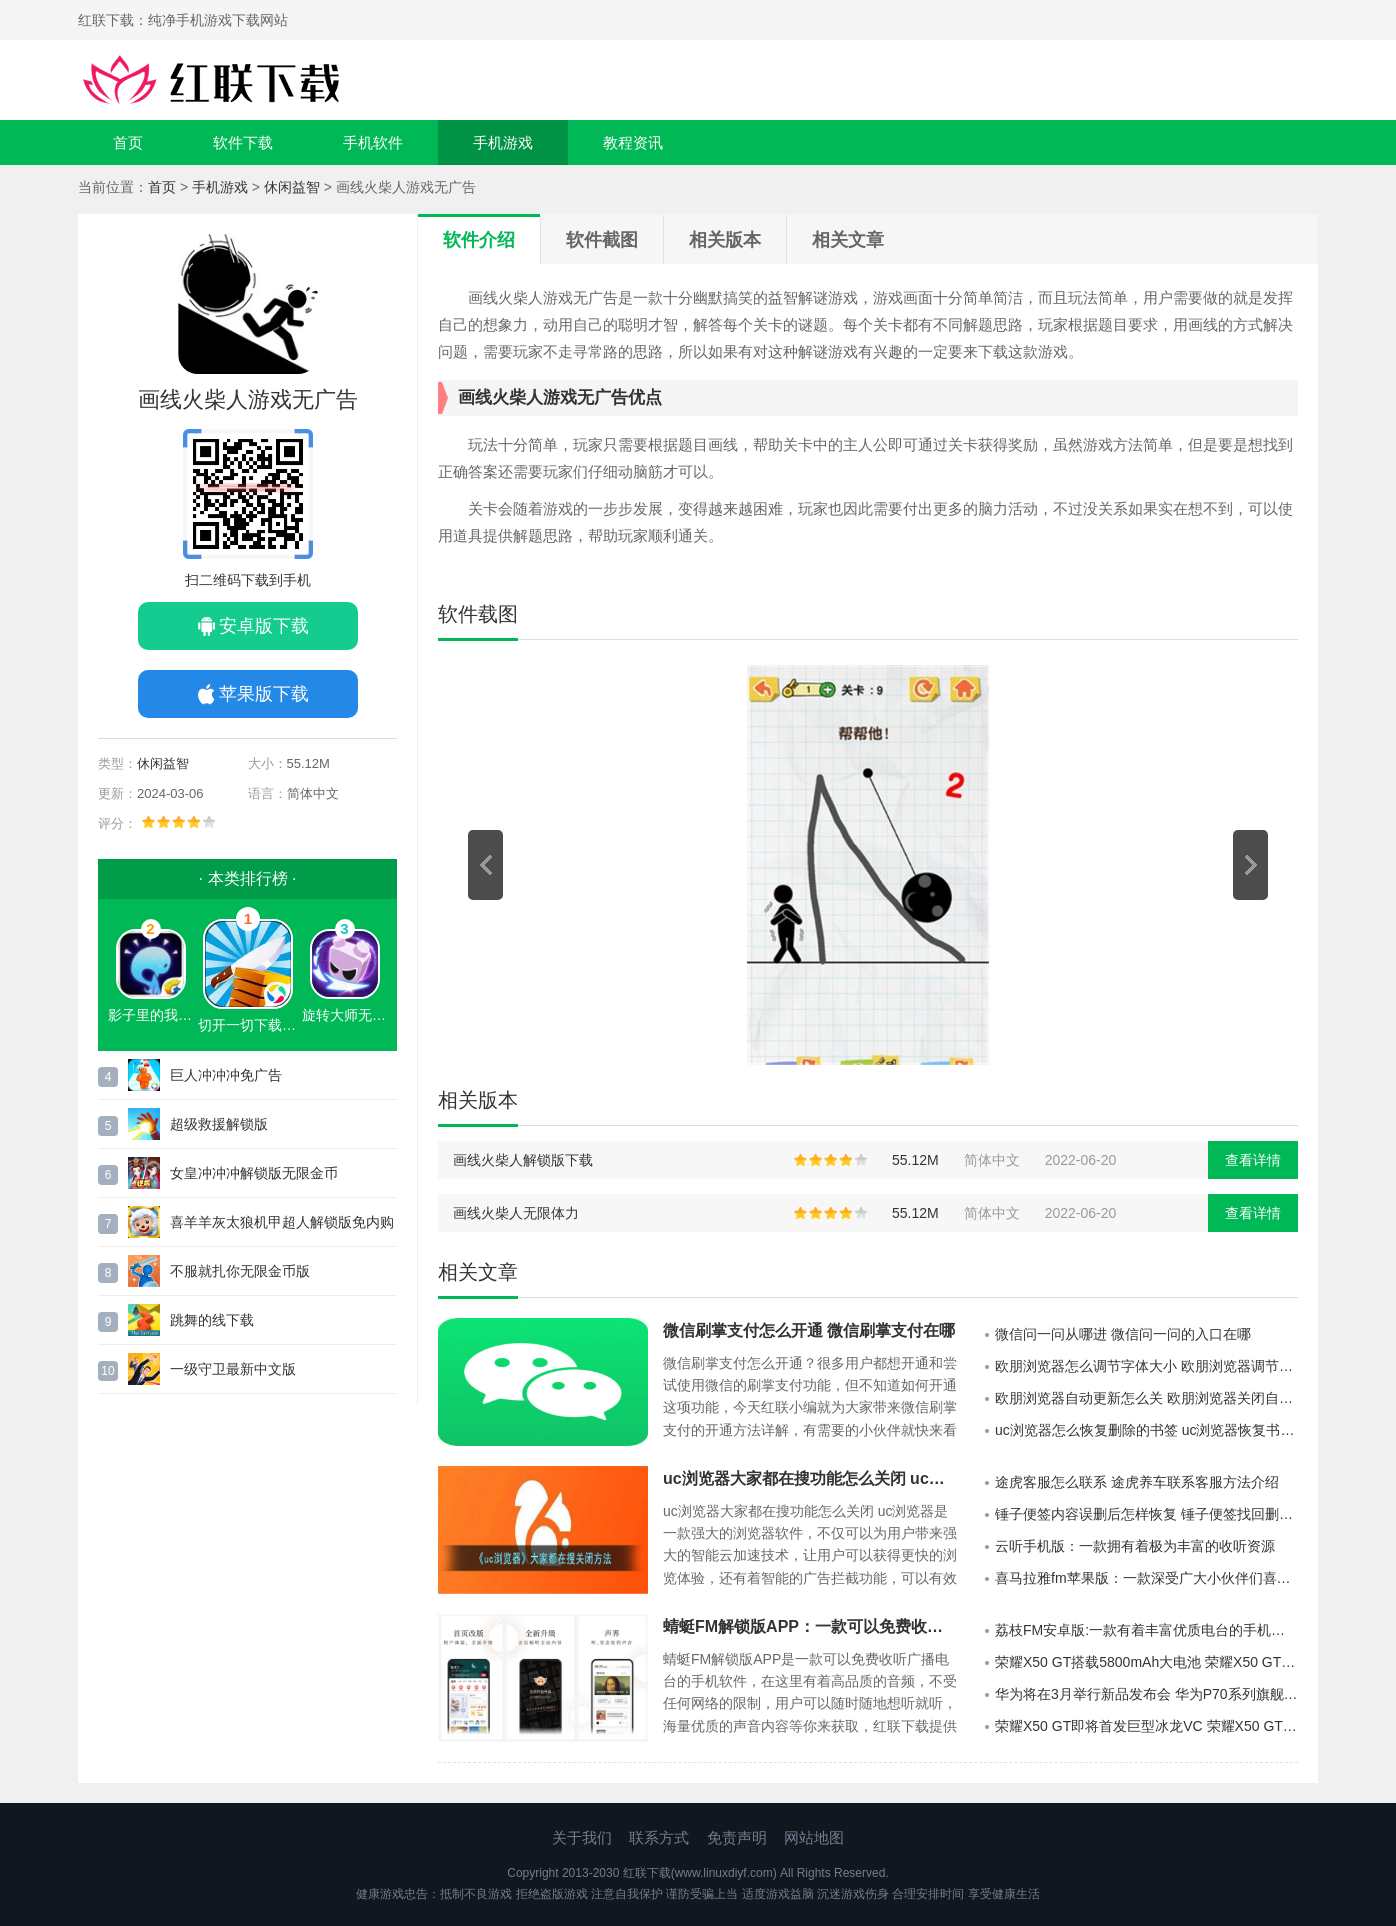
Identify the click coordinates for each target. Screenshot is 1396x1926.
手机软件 (373, 142)
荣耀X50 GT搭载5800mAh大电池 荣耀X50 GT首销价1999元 (1146, 1662)
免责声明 (737, 1837)
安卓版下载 (264, 626)
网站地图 (814, 1837)
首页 (128, 142)
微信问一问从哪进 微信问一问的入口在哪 (1123, 1334)
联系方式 (659, 1837)
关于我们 (582, 1837)
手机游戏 (503, 142)
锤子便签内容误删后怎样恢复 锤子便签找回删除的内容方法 (1146, 1514)
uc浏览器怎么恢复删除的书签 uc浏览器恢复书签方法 (1146, 1430)
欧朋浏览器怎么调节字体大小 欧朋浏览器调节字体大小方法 (1146, 1366)
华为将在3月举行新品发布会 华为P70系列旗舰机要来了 (1146, 1694)
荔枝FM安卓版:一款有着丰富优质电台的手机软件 (1146, 1630)
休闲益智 (292, 187)
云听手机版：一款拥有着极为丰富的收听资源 (1135, 1546)
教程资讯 (633, 142)
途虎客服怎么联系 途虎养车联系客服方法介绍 (1137, 1482)
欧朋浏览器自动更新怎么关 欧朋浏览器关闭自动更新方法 (1146, 1398)
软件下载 (243, 142)
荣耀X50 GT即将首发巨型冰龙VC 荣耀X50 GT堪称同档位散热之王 (1146, 1726)
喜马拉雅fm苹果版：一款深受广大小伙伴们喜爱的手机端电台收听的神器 (1146, 1578)
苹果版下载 (264, 694)
